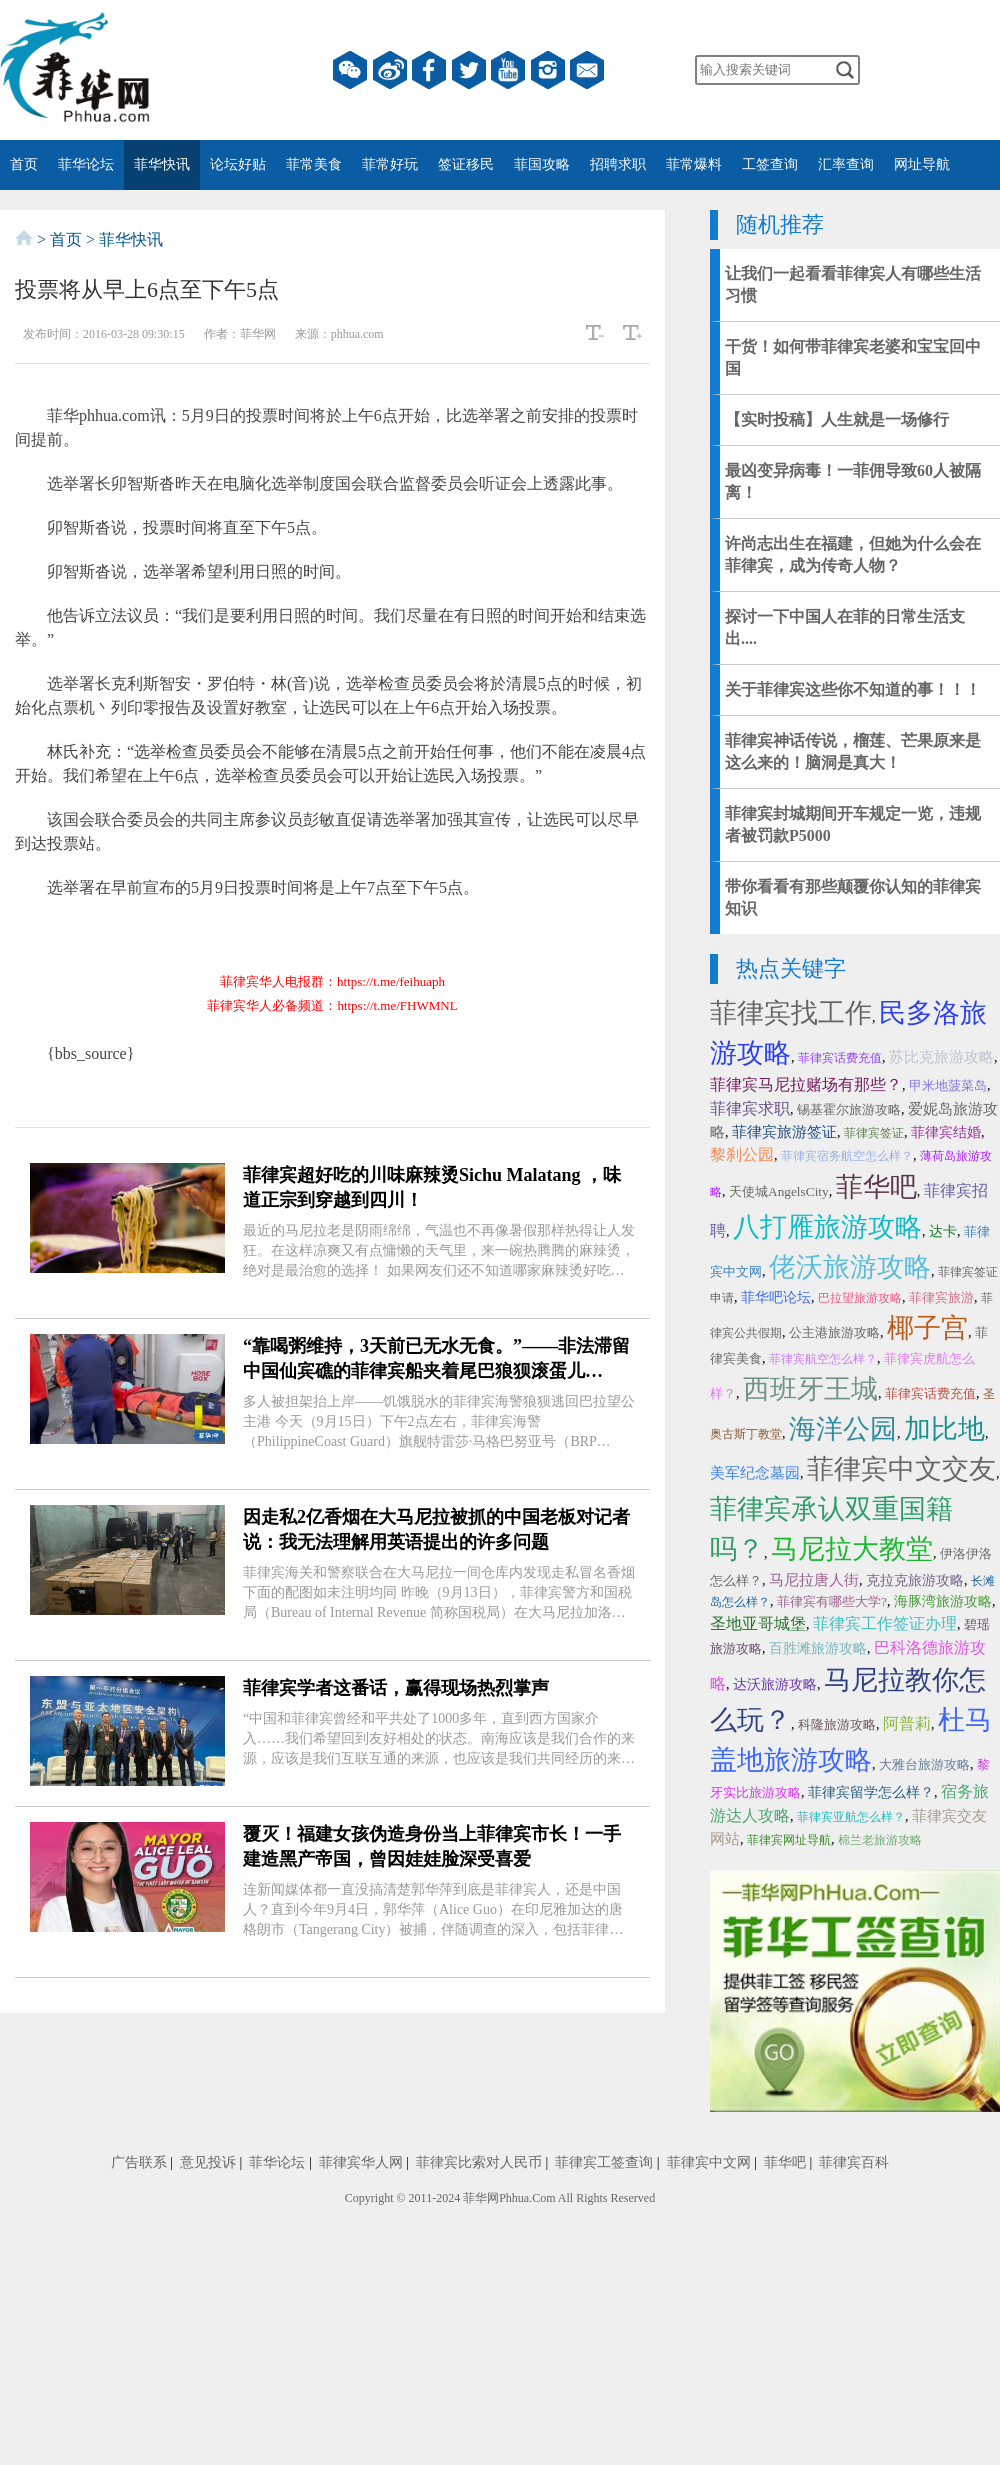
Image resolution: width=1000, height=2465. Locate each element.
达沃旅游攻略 (775, 1684)
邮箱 (587, 70)
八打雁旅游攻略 (827, 1227)
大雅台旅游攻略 (924, 1764)
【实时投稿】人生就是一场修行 (837, 419)
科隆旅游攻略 (837, 1724)
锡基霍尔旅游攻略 (849, 1109)
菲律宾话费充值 (840, 1058)
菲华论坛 (86, 164)
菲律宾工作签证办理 (885, 1623)
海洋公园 (843, 1429)
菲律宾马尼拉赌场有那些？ (806, 1084)
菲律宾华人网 (361, 2162)
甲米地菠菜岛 (948, 1085)
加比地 (944, 1429)
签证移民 (466, 164)
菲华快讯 (162, 164)
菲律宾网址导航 (789, 1840)
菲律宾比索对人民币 (479, 2162)
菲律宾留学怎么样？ (871, 1792)
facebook (429, 70)
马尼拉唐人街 (814, 1580)
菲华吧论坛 (776, 1297)
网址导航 (922, 164)
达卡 (943, 1231)
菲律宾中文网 (709, 2162)
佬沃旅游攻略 (850, 1267)
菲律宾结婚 (946, 1132)
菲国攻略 (542, 164)
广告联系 (139, 2162)
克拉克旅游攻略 (915, 1580)
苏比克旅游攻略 (941, 1057)
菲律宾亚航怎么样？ (851, 1817)
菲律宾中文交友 (901, 1469)
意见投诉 (208, 2162)
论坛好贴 (238, 164)
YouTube (508, 70)
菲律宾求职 (750, 1108)
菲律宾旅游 (941, 1297)
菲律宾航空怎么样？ (823, 1359)
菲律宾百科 (854, 2162)
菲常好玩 (390, 164)
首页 (24, 164)
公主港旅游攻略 (834, 1332)
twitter (469, 70)
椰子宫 (927, 1328)
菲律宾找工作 (791, 1013)
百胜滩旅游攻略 (818, 1648)
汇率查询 (846, 164)
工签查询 (770, 164)
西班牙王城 (810, 1389)
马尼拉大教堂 (852, 1549)
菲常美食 (314, 164)
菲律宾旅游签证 (784, 1132)
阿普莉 (907, 1723)
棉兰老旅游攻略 (880, 1840)
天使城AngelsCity (779, 1191)
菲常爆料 (694, 164)
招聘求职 (618, 164)
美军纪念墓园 (755, 1473)
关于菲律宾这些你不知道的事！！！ (853, 689)
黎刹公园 (742, 1154)
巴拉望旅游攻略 (860, 1298)
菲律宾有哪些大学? (832, 1601)
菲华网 (481, 2198)
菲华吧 (876, 1187)
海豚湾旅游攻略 (943, 1601)
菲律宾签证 (874, 1133)
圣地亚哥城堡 (758, 1623)
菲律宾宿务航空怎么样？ (847, 1156)
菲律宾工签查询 (604, 2162)
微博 (390, 70)
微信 (350, 70)
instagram (548, 70)
